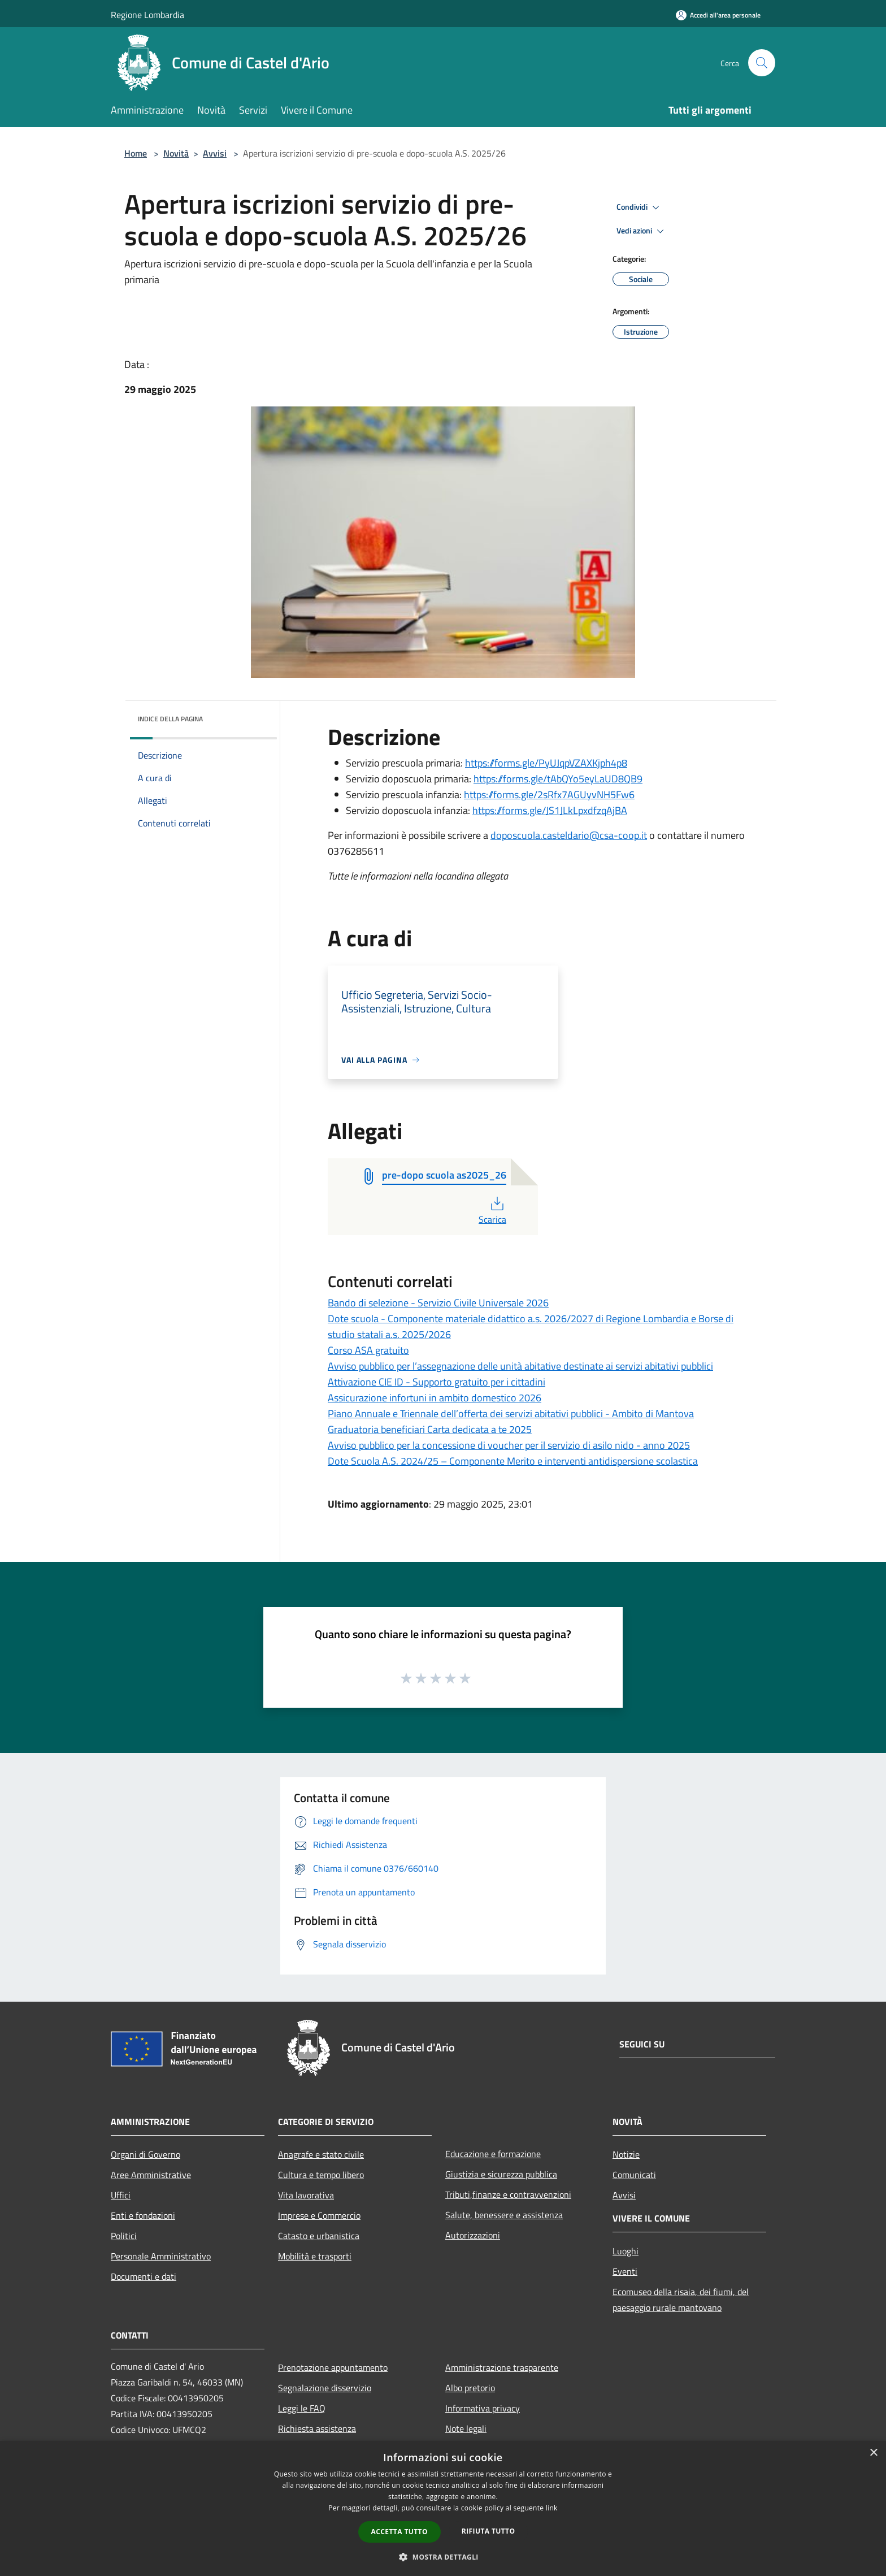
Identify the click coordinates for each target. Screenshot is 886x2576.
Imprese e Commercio (319, 2215)
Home (135, 153)
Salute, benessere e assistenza (504, 2215)
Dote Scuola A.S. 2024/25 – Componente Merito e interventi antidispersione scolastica (513, 1461)
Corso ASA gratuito (368, 1350)
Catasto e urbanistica (318, 2235)
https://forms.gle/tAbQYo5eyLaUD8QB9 (558, 778)
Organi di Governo (145, 2154)
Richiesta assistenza (317, 2428)
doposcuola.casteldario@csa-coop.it (568, 835)
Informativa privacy (482, 2408)
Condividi (639, 207)
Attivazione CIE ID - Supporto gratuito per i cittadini (436, 1381)
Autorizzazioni (472, 2235)
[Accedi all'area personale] (718, 15)
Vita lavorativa (306, 2195)
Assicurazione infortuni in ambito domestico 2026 (434, 1397)
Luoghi (626, 2251)
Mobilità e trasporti (314, 2256)
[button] (443, 2556)
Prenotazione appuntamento (333, 2367)
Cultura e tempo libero (321, 2174)
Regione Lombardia (147, 14)
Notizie (626, 2154)
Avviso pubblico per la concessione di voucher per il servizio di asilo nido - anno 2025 (509, 1445)
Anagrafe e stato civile (321, 2154)
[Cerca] (761, 62)
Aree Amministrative (151, 2174)
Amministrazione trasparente (501, 2367)
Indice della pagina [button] (170, 718)
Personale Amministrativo (161, 2256)
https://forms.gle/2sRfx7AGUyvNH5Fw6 (549, 794)
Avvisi (215, 153)
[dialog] (443, 2508)
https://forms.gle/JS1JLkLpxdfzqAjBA (549, 810)
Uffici (121, 2195)
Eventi (625, 2271)
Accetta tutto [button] (399, 2531)
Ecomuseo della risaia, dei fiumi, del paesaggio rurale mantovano (681, 2299)
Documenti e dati (143, 2276)
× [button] (873, 2453)
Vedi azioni (641, 231)
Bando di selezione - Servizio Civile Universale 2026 (438, 1302)
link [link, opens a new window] (552, 2508)
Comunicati (634, 2174)
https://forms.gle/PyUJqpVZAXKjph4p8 (546, 762)
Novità (176, 153)
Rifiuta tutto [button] (488, 2531)
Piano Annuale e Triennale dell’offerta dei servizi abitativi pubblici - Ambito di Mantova (511, 1413)
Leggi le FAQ (301, 2408)
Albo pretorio (470, 2388)
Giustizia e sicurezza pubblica (501, 2174)
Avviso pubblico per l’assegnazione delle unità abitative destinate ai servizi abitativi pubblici (520, 1366)
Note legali (466, 2428)
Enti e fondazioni (143, 2215)
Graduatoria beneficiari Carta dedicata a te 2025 (430, 1429)
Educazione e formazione (493, 2154)
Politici (124, 2235)
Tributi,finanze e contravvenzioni (508, 2194)
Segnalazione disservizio (324, 2388)
